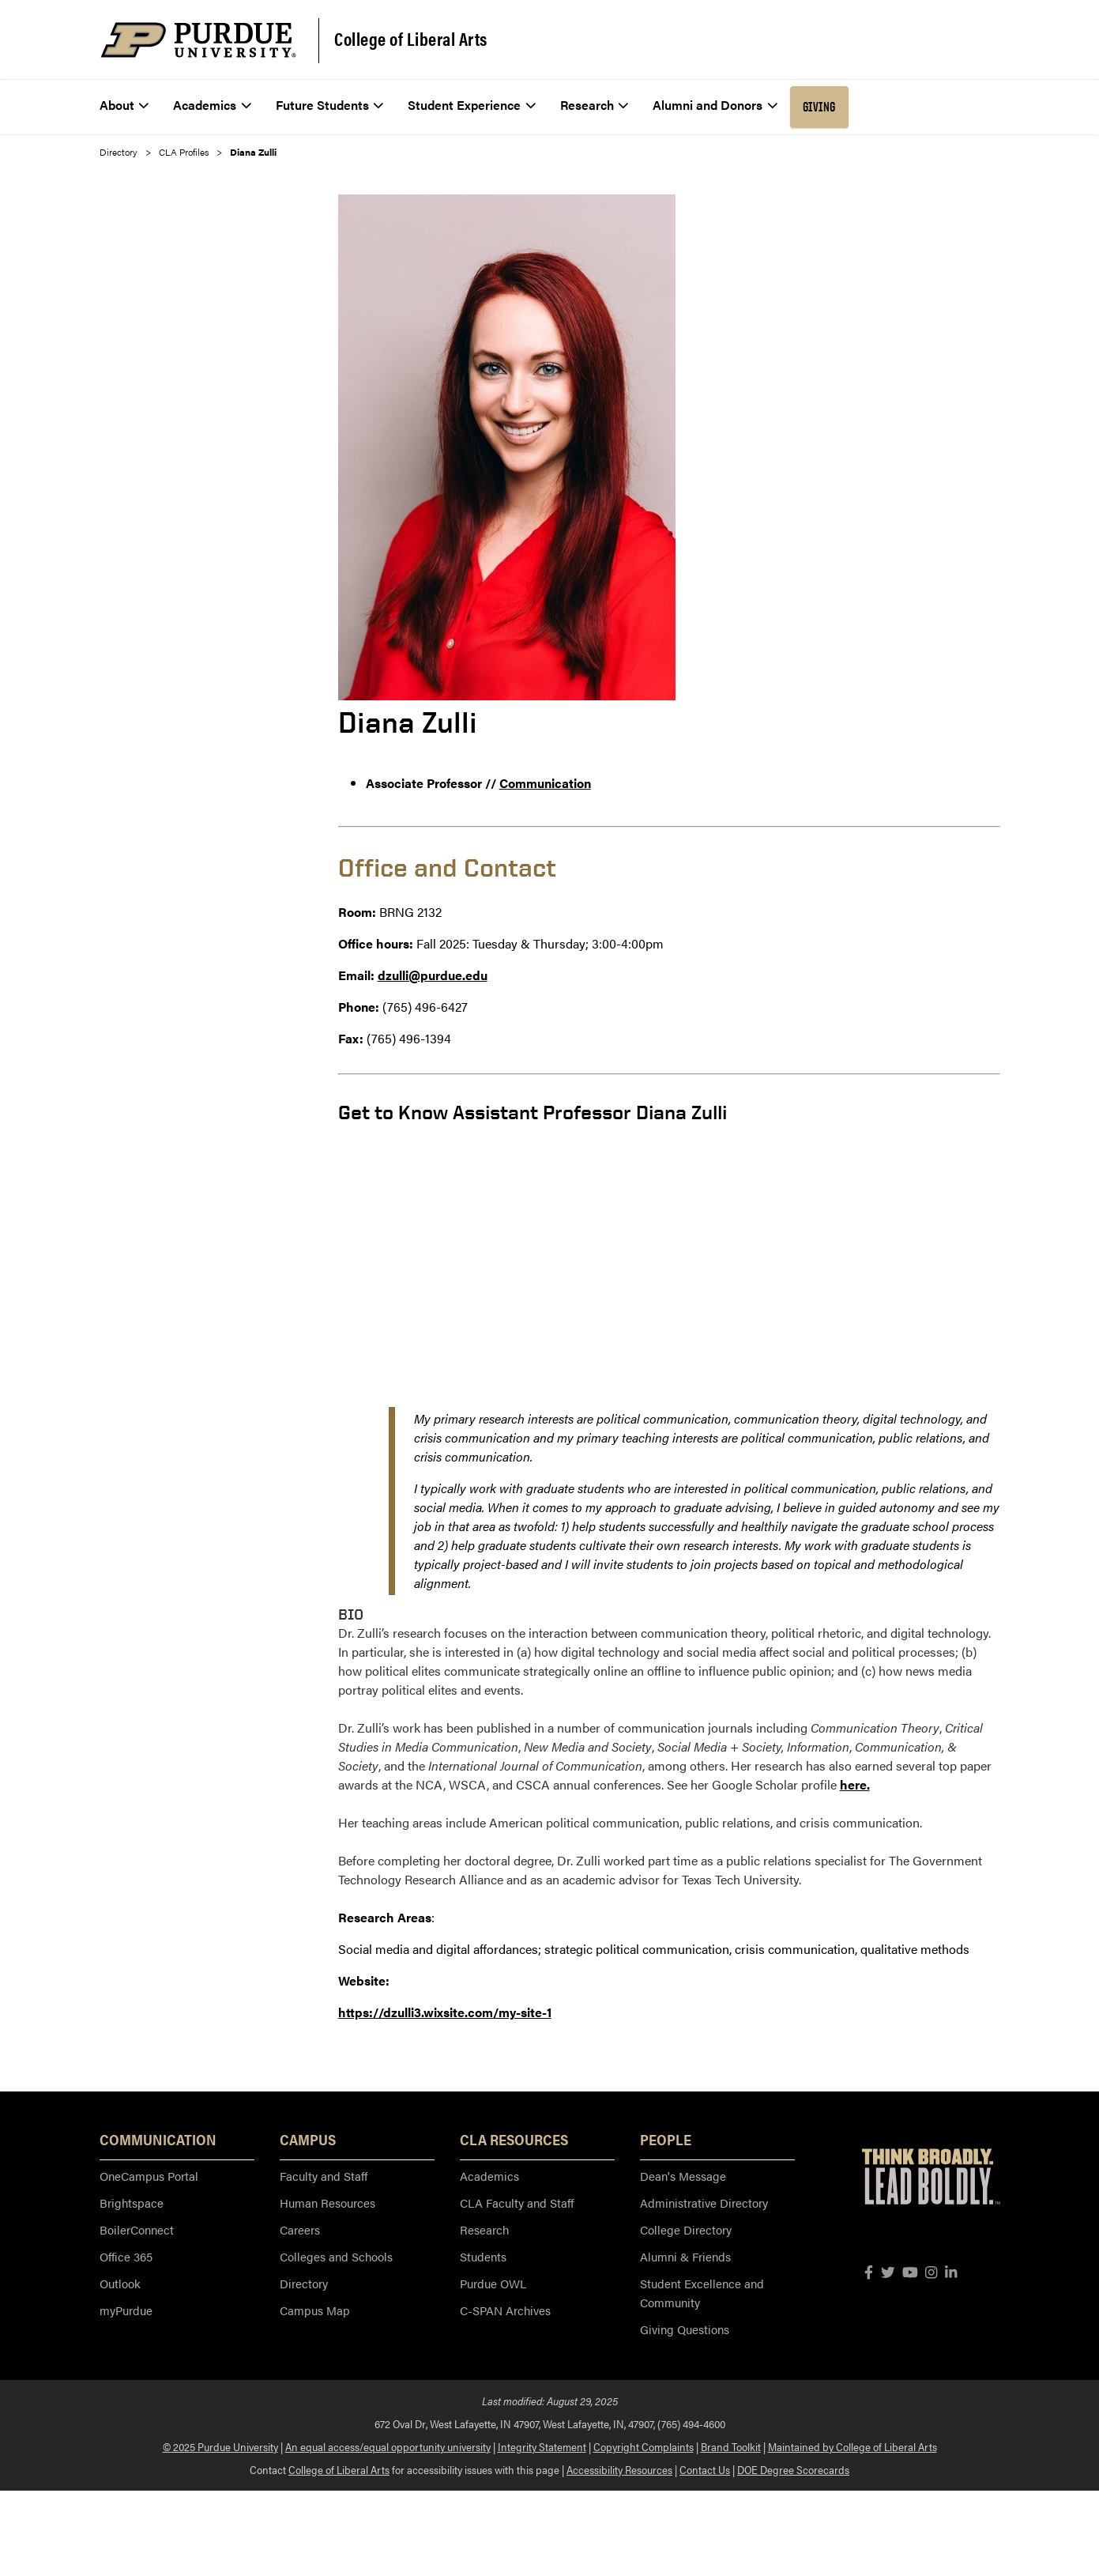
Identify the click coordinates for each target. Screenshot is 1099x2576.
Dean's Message (683, 2175)
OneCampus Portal (149, 2175)
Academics (489, 2175)
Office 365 (126, 2256)
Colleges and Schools (336, 2256)
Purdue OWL (493, 2283)
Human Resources (327, 2202)
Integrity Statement (542, 2446)
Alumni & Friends (685, 2256)
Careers (300, 2229)
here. (855, 1784)
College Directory (686, 2229)
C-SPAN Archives (505, 2310)
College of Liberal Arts (410, 38)
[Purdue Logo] (198, 40)
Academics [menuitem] (212, 105)
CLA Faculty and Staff (517, 2202)
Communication (545, 783)
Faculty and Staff (323, 2175)
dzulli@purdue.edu (432, 975)
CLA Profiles (184, 152)
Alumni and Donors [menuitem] (715, 105)
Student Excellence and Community (702, 2292)
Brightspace (132, 2202)
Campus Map (315, 2310)
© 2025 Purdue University (220, 2446)
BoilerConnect (137, 2229)
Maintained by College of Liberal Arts (852, 2446)
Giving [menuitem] (819, 107)
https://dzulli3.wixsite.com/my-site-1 (444, 2012)
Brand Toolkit (731, 2446)
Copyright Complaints (643, 2446)
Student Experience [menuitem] (472, 105)
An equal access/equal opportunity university (388, 2446)
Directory (118, 152)
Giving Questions (684, 2329)
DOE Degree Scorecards (793, 2469)
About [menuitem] (124, 105)
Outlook (120, 2283)
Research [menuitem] (594, 105)
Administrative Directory (704, 2202)
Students (483, 2256)
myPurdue (126, 2310)
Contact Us (704, 2469)
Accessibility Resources (619, 2469)
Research (484, 2229)
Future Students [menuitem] (330, 105)
